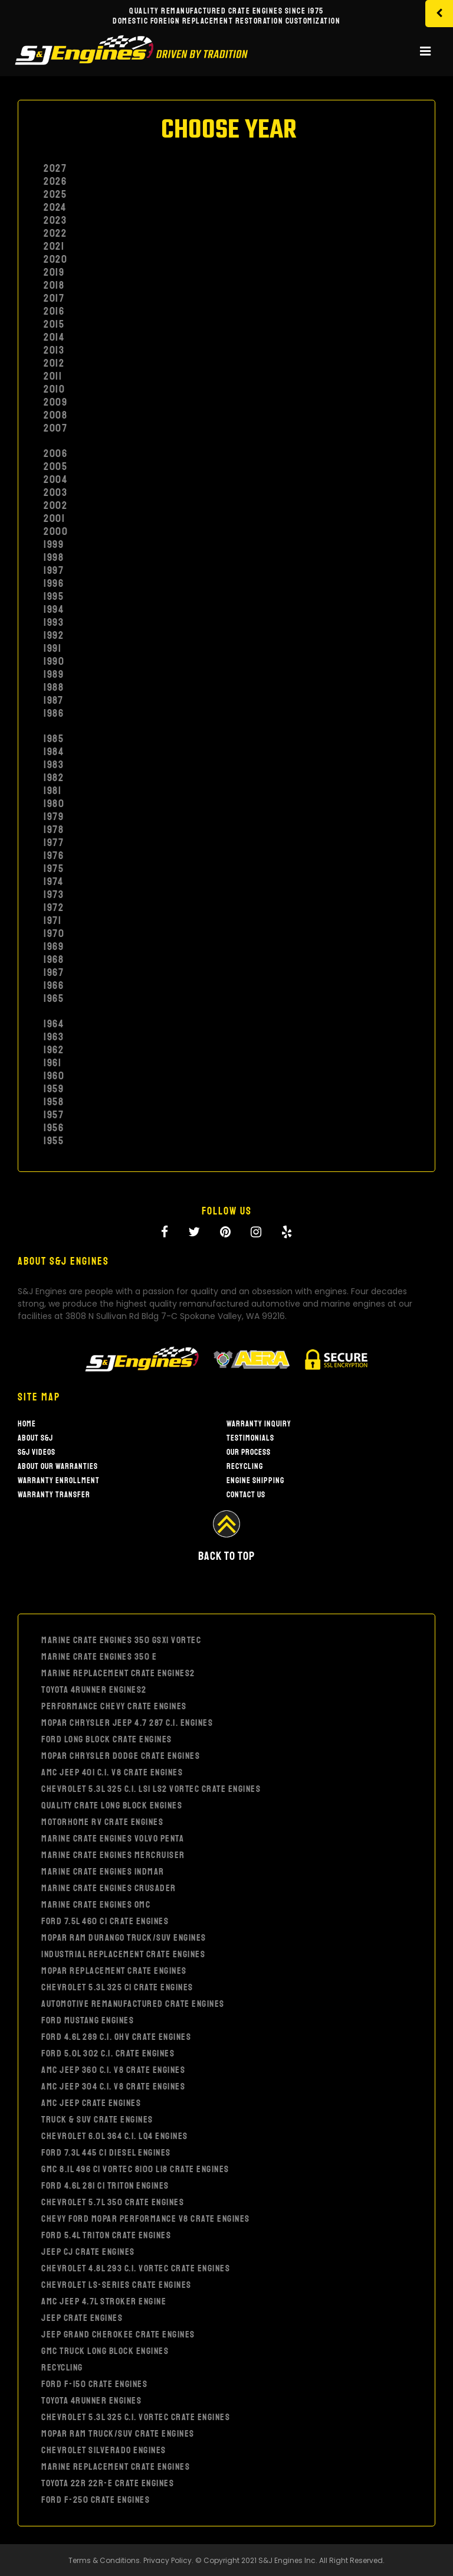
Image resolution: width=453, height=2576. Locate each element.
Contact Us (245, 1495)
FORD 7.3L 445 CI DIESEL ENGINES (106, 2153)
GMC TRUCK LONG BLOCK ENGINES (105, 2351)
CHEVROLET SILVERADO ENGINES (103, 2450)
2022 (55, 233)
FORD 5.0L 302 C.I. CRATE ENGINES (108, 2053)
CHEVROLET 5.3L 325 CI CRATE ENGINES (117, 1987)
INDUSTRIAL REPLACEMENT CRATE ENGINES (123, 1954)
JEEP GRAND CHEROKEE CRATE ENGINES (118, 2334)
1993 (54, 622)
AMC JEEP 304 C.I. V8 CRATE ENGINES (113, 2086)
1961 (52, 1062)
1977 (54, 842)
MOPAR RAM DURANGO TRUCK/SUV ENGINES (123, 1938)
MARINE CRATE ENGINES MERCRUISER (113, 1855)
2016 (54, 311)
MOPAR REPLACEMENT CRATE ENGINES (114, 1971)
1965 (54, 998)
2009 (55, 402)
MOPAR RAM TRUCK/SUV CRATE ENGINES (118, 2434)
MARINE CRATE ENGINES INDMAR (103, 1872)
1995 (54, 596)
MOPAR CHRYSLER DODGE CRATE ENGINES (120, 1756)
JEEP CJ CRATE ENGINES (88, 2252)
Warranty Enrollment (59, 1480)
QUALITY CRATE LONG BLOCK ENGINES (111, 1805)
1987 (53, 700)
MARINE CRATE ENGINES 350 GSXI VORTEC (121, 1640)
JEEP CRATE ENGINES (82, 2318)
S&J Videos (36, 1452)
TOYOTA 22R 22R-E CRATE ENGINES (107, 2483)
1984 (54, 751)
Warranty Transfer (54, 1495)
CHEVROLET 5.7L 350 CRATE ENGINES (112, 2202)
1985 (54, 738)
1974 (53, 881)
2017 (54, 298)
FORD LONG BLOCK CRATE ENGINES (106, 1739)
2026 (55, 181)
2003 (55, 492)
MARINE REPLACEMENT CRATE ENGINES (115, 2467)
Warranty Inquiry (258, 1424)
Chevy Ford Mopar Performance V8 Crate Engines (145, 2219)
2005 (55, 466)
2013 (54, 350)
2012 (54, 363)
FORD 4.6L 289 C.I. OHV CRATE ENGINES (116, 2037)
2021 (54, 246)
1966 (54, 985)
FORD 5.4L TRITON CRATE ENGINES (106, 2235)
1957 (54, 1114)
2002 (55, 505)
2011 (53, 376)
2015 (54, 324)
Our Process (248, 1452)
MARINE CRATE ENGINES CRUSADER (108, 1888)
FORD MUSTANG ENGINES (87, 2020)
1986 (54, 713)
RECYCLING (62, 2367)
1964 (54, 1023)
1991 (52, 648)
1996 (54, 583)
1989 (54, 674)
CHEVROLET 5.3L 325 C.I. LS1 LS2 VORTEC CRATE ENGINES (151, 1789)
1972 (54, 907)
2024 (55, 207)
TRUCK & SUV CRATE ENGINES (97, 2120)
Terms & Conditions (104, 2560)
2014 (54, 337)
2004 (55, 479)
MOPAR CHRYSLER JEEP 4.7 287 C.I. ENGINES (127, 1723)
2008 (55, 415)
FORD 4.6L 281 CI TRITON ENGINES (105, 2186)
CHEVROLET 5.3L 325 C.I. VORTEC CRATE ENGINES (135, 2417)
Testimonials (250, 1438)
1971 (52, 920)
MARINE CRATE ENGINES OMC (95, 1905)
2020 (55, 259)
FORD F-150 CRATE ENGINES (94, 2384)
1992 (54, 635)
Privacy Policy (167, 2560)
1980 (54, 803)
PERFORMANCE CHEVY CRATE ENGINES (114, 1706)
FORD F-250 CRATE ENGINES (95, 2500)
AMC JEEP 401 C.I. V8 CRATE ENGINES (112, 1772)
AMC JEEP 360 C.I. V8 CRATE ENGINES (113, 2070)
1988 (54, 687)
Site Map (39, 1396)
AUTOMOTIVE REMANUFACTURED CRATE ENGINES (133, 2004)
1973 (54, 894)
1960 (54, 1075)
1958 (54, 1101)
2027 (55, 168)
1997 (54, 570)
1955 (54, 1140)
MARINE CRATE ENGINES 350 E (99, 1657)
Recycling (244, 1466)
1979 (54, 816)
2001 (54, 518)
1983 (54, 764)
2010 (54, 389)
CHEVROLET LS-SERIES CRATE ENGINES (116, 2285)
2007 (55, 428)
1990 (54, 661)
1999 (54, 544)
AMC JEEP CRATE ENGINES (91, 2103)
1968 (54, 959)
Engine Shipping (255, 1480)
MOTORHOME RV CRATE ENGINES (102, 1822)
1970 (54, 933)
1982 (54, 777)
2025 (55, 194)
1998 (54, 557)
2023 (55, 220)
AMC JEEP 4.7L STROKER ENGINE (103, 2301)
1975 (54, 868)
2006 (55, 453)
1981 (52, 790)
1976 (54, 855)
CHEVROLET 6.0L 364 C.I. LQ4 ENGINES (114, 2136)
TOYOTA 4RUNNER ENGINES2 (94, 1690)
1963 (54, 1036)
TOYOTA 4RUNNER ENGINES (91, 2401)
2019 (54, 272)
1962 (54, 1049)
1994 (54, 609)
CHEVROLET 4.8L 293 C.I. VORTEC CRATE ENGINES (135, 2268)
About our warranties (58, 1466)
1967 (54, 972)
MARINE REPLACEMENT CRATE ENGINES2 (118, 1673)
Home (27, 1424)
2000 (56, 531)
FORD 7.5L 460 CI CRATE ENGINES (105, 1921)
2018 (54, 285)
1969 (54, 946)
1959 (54, 1088)
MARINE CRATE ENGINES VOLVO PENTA (112, 1838)
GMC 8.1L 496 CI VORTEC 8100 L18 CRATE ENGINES (135, 2169)
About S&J (35, 1438)
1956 (54, 1127)
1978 (54, 829)
